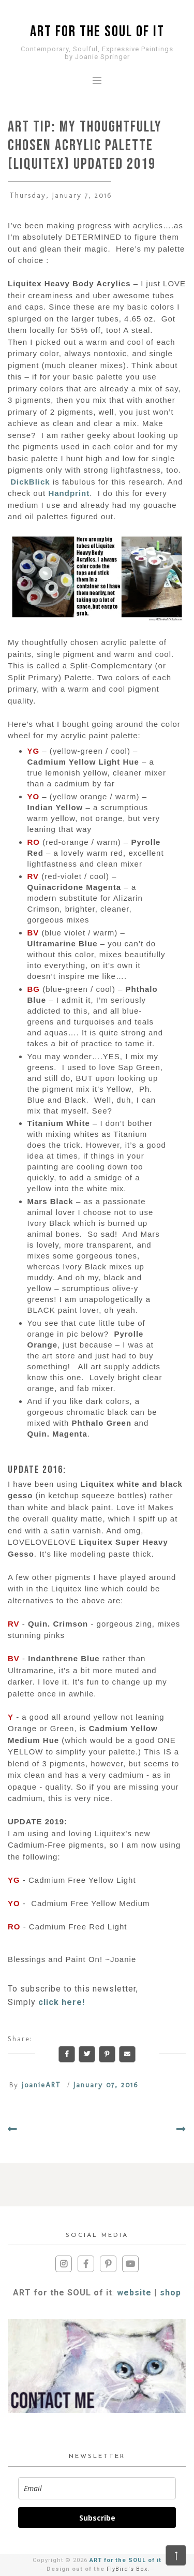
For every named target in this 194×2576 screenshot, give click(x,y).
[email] (97, 2488)
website (134, 2292)
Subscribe (97, 2518)
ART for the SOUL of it (97, 31)
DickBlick (30, 481)
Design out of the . (98, 2569)
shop (170, 2292)
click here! (61, 2002)
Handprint (68, 493)
